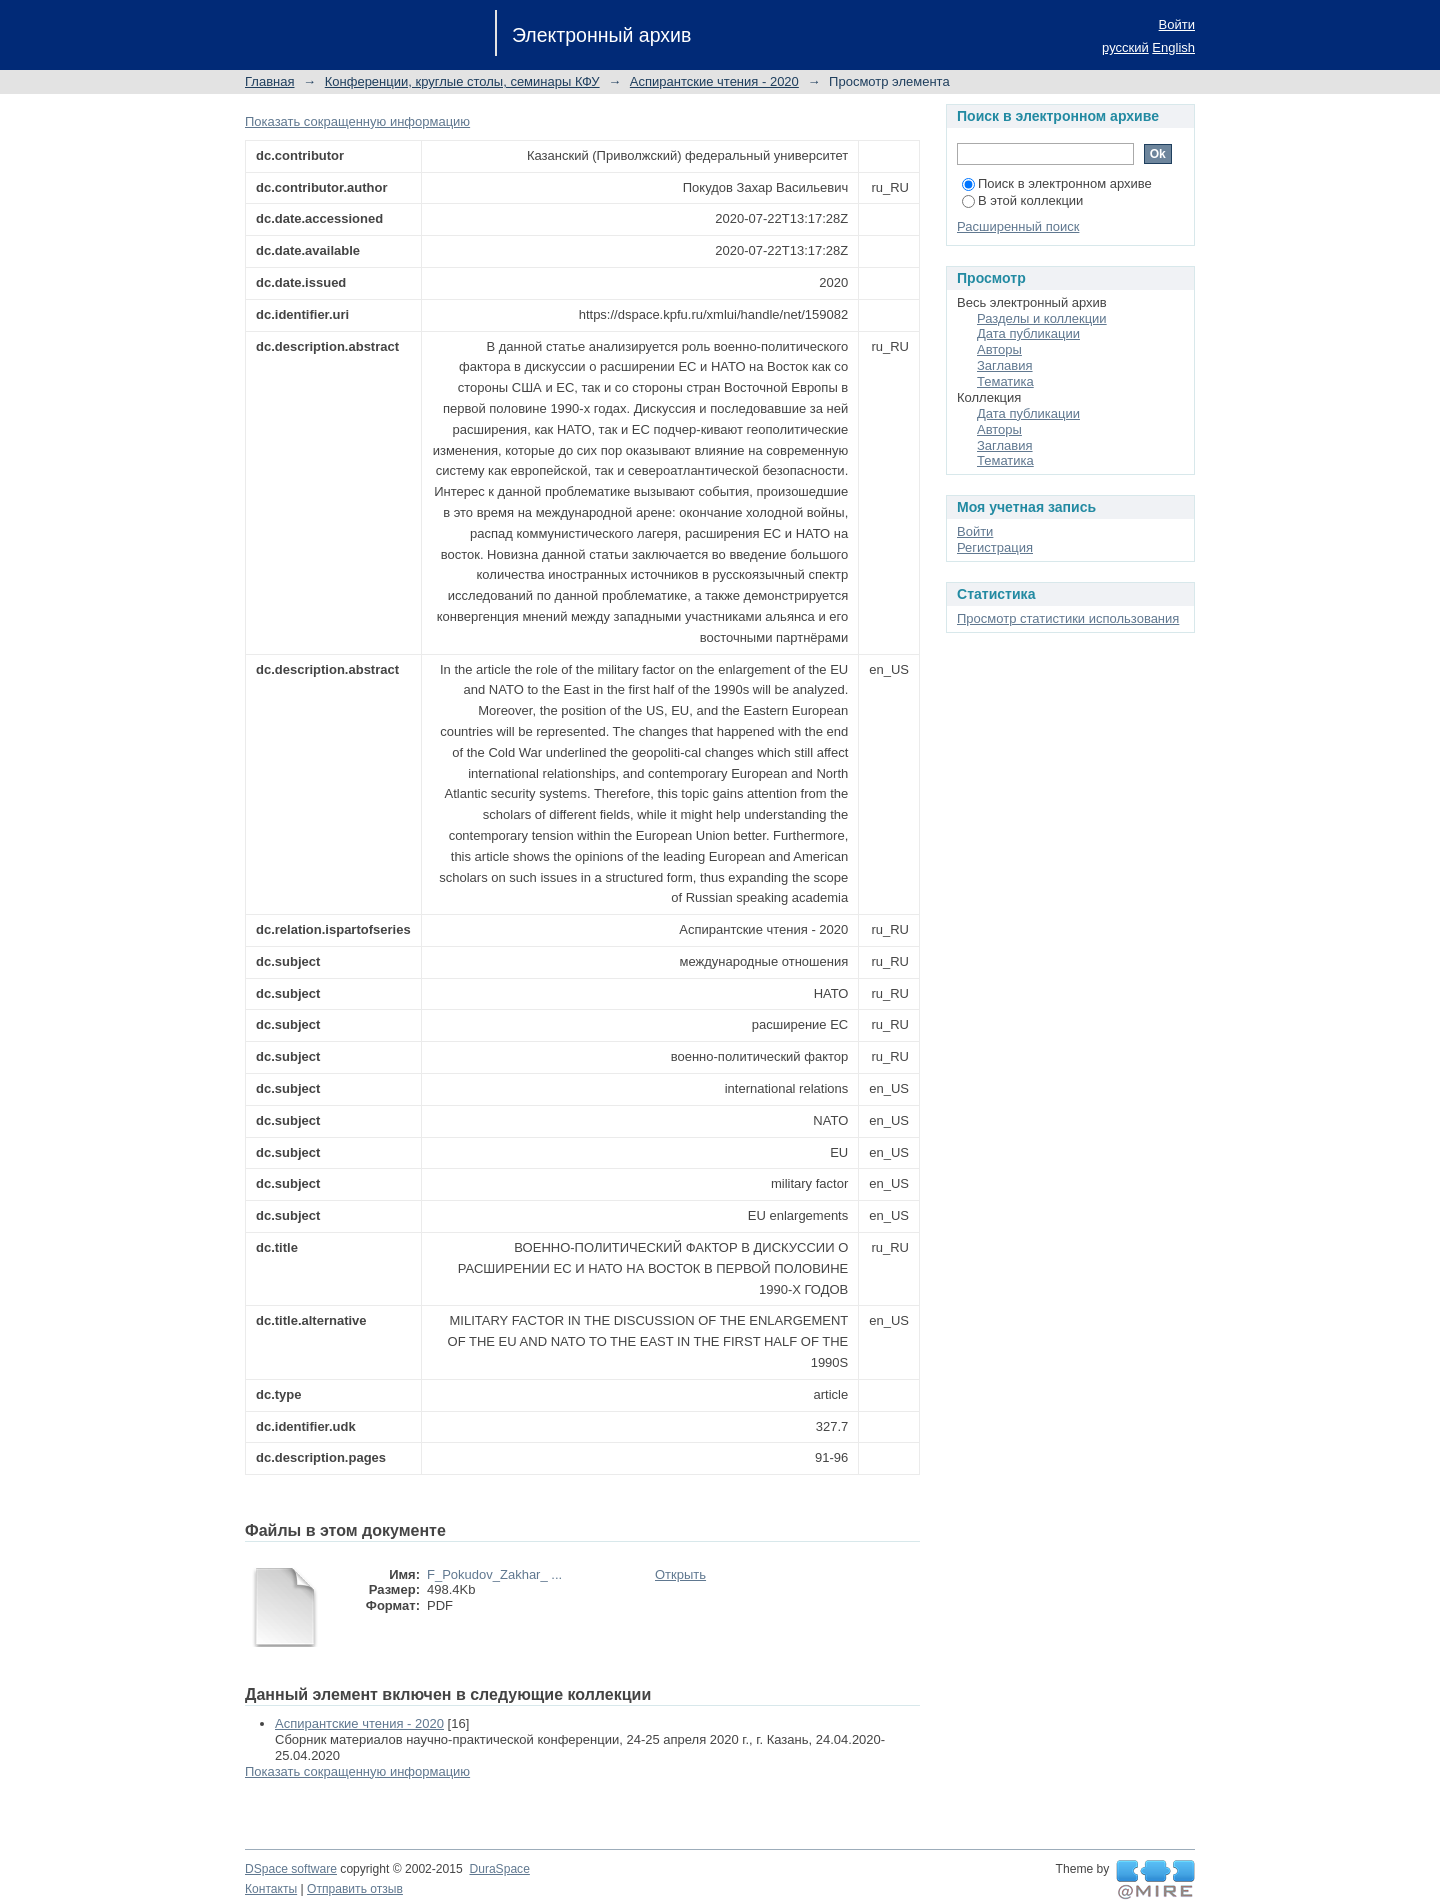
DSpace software (291, 1869)
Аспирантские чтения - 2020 (714, 81)
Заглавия (1005, 365)
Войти (1177, 24)
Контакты (271, 1889)
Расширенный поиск (1018, 226)
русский (1125, 47)
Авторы (999, 349)
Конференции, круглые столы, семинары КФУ (462, 81)
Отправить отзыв (355, 1889)
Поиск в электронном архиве (1057, 183)
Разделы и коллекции (1042, 318)
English (1173, 47)
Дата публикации (1028, 333)
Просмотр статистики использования (1068, 618)
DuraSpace (499, 1869)
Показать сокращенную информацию (357, 121)
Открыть (680, 1574)
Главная (269, 81)
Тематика (1005, 381)
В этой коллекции (1022, 200)
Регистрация (995, 547)
